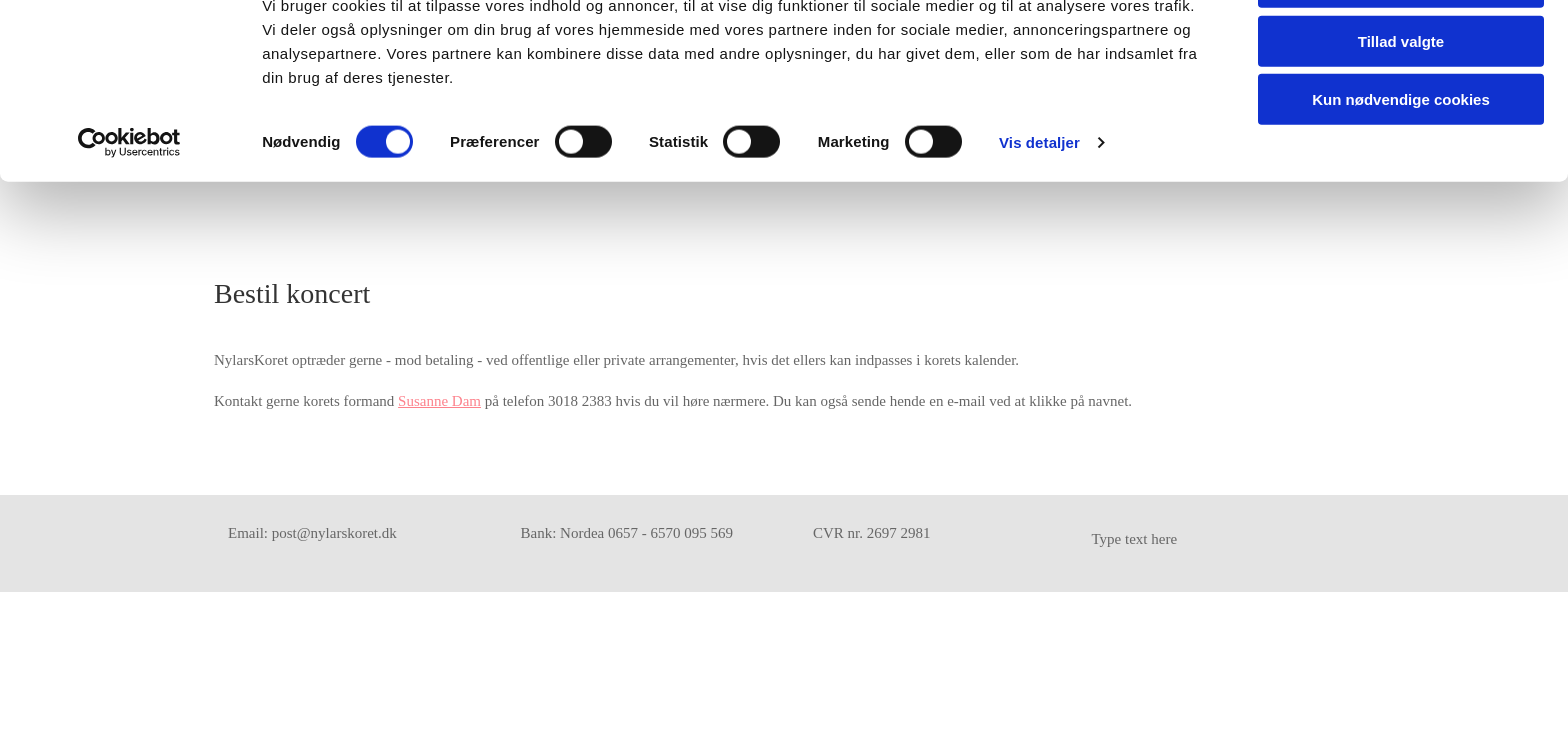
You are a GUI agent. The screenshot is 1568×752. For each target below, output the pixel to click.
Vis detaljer (1039, 209)
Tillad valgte (1401, 108)
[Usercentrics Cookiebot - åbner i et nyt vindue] (129, 210)
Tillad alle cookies (1401, 49)
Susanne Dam (439, 401)
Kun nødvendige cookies (1401, 166)
